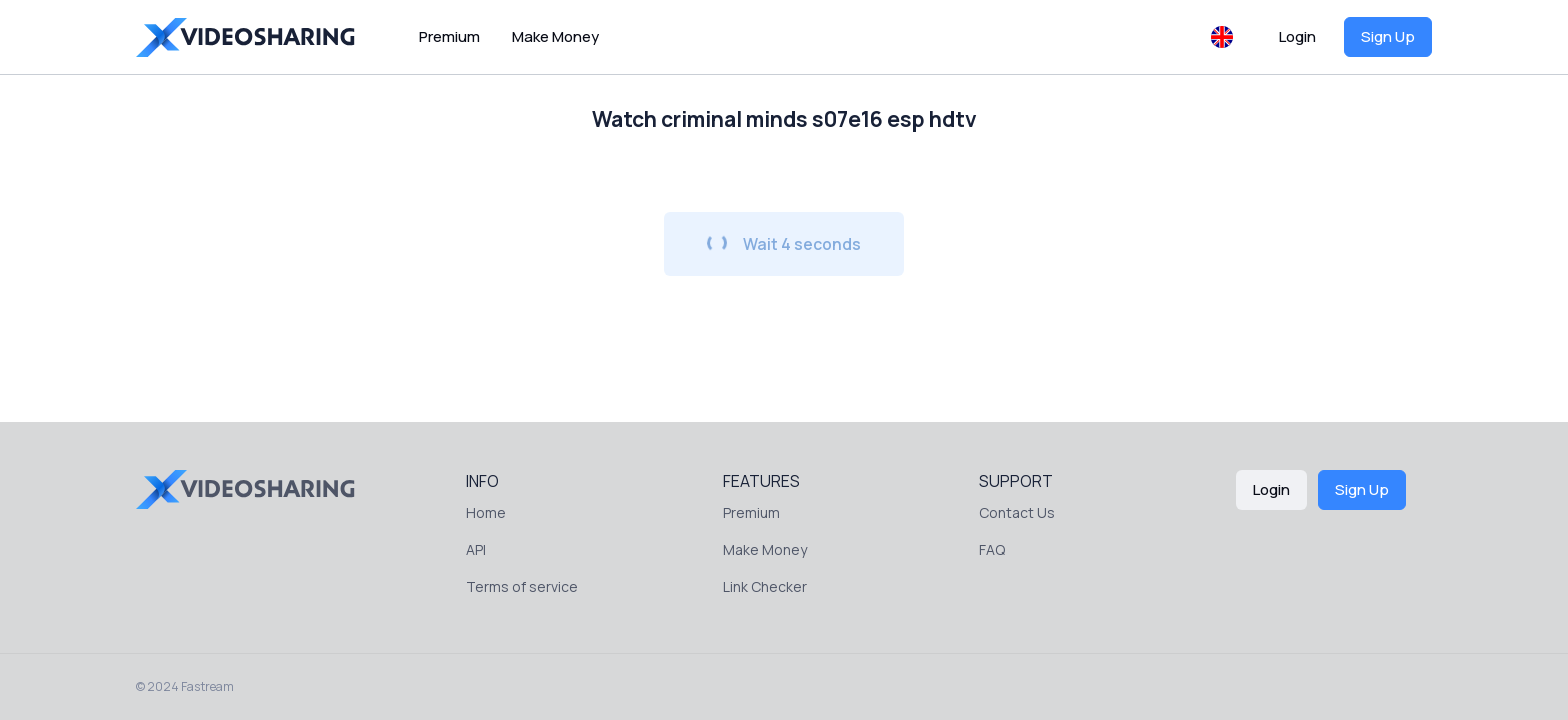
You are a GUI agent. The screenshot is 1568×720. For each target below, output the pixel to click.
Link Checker (765, 586)
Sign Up (1388, 36)
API (476, 549)
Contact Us (1017, 512)
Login (1297, 36)
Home (486, 512)
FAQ (992, 549)
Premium (449, 36)
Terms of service (522, 586)
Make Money (555, 36)
